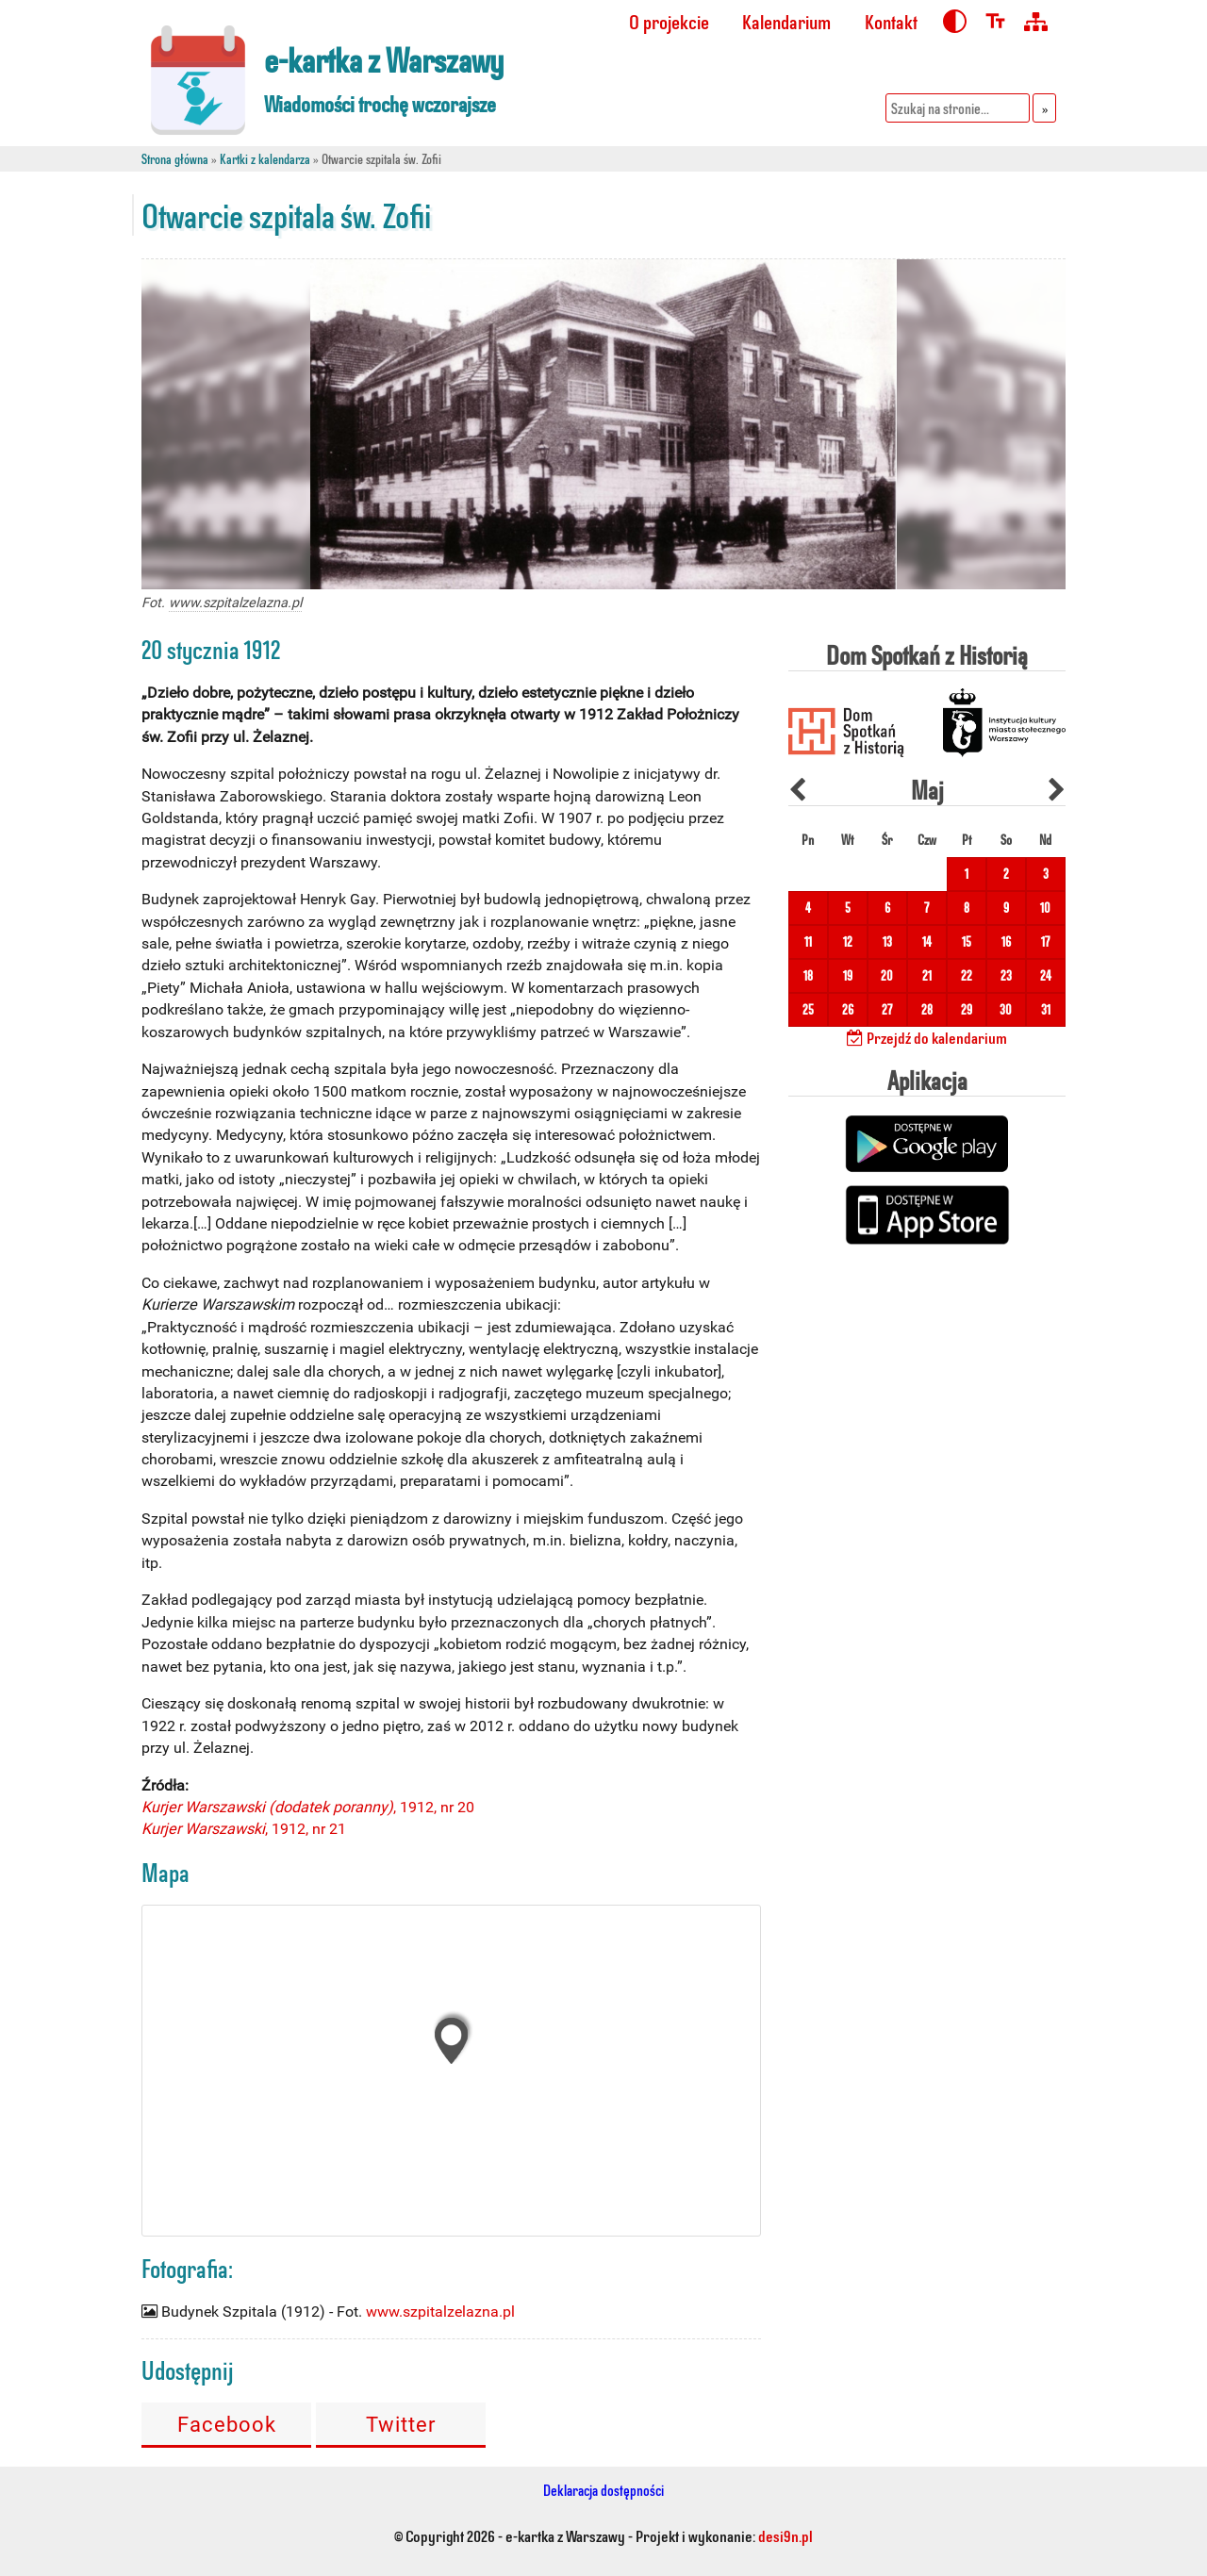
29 (966, 1009)
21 (927, 975)
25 (808, 1009)
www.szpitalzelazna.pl (235, 603)
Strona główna (174, 159)
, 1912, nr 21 (243, 1829)
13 (887, 941)
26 (847, 1009)
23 (1006, 975)
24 (1045, 975)
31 (1045, 1009)
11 (808, 941)
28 (927, 1009)
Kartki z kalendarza (265, 159)
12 (847, 941)
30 (1006, 1009)
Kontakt (891, 21)
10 (1045, 908)
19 (847, 975)
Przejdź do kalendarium (927, 1037)
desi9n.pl (785, 2535)
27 (887, 1009)
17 (1045, 941)
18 (808, 975)
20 (887, 975)
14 (927, 941)
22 (966, 975)
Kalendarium (786, 21)
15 (966, 941)
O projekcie (669, 21)
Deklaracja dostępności (603, 2490)
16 (1006, 941)
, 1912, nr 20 (307, 1807)
